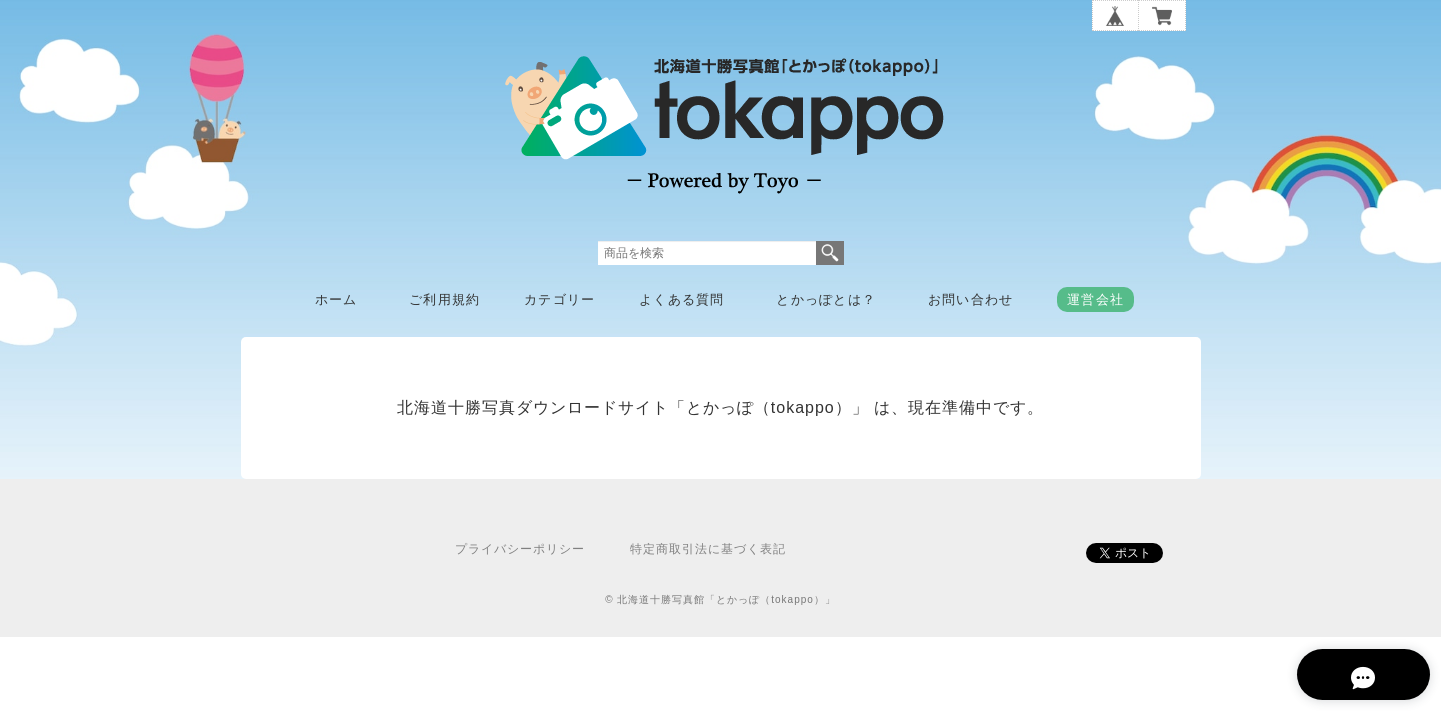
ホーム (336, 299)
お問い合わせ (971, 299)
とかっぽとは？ (826, 299)
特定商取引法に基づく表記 (708, 549)
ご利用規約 (445, 299)
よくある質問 (682, 299)
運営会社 (1095, 299)
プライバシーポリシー (520, 549)
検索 (830, 253)
